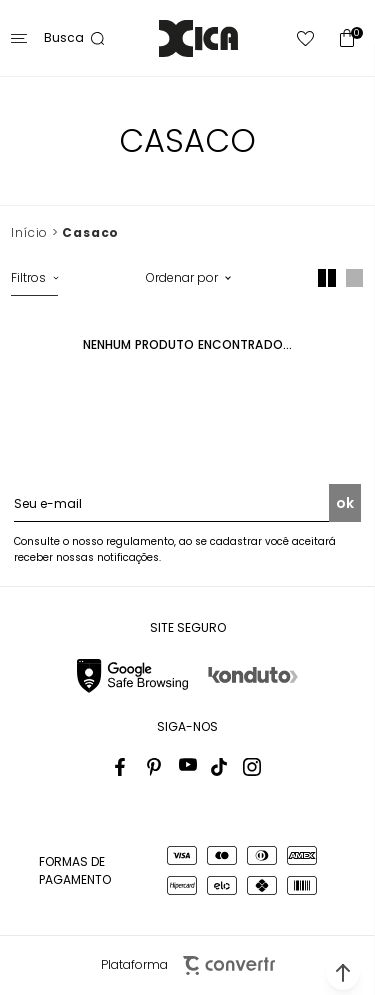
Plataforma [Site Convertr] (188, 965)
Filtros (28, 277)
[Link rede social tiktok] (220, 767)
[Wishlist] (306, 38)
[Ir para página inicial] (29, 233)
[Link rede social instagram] (252, 767)
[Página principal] (198, 38)
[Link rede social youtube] (188, 767)
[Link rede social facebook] (124, 767)
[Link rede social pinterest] (156, 767)
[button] (343, 973)
